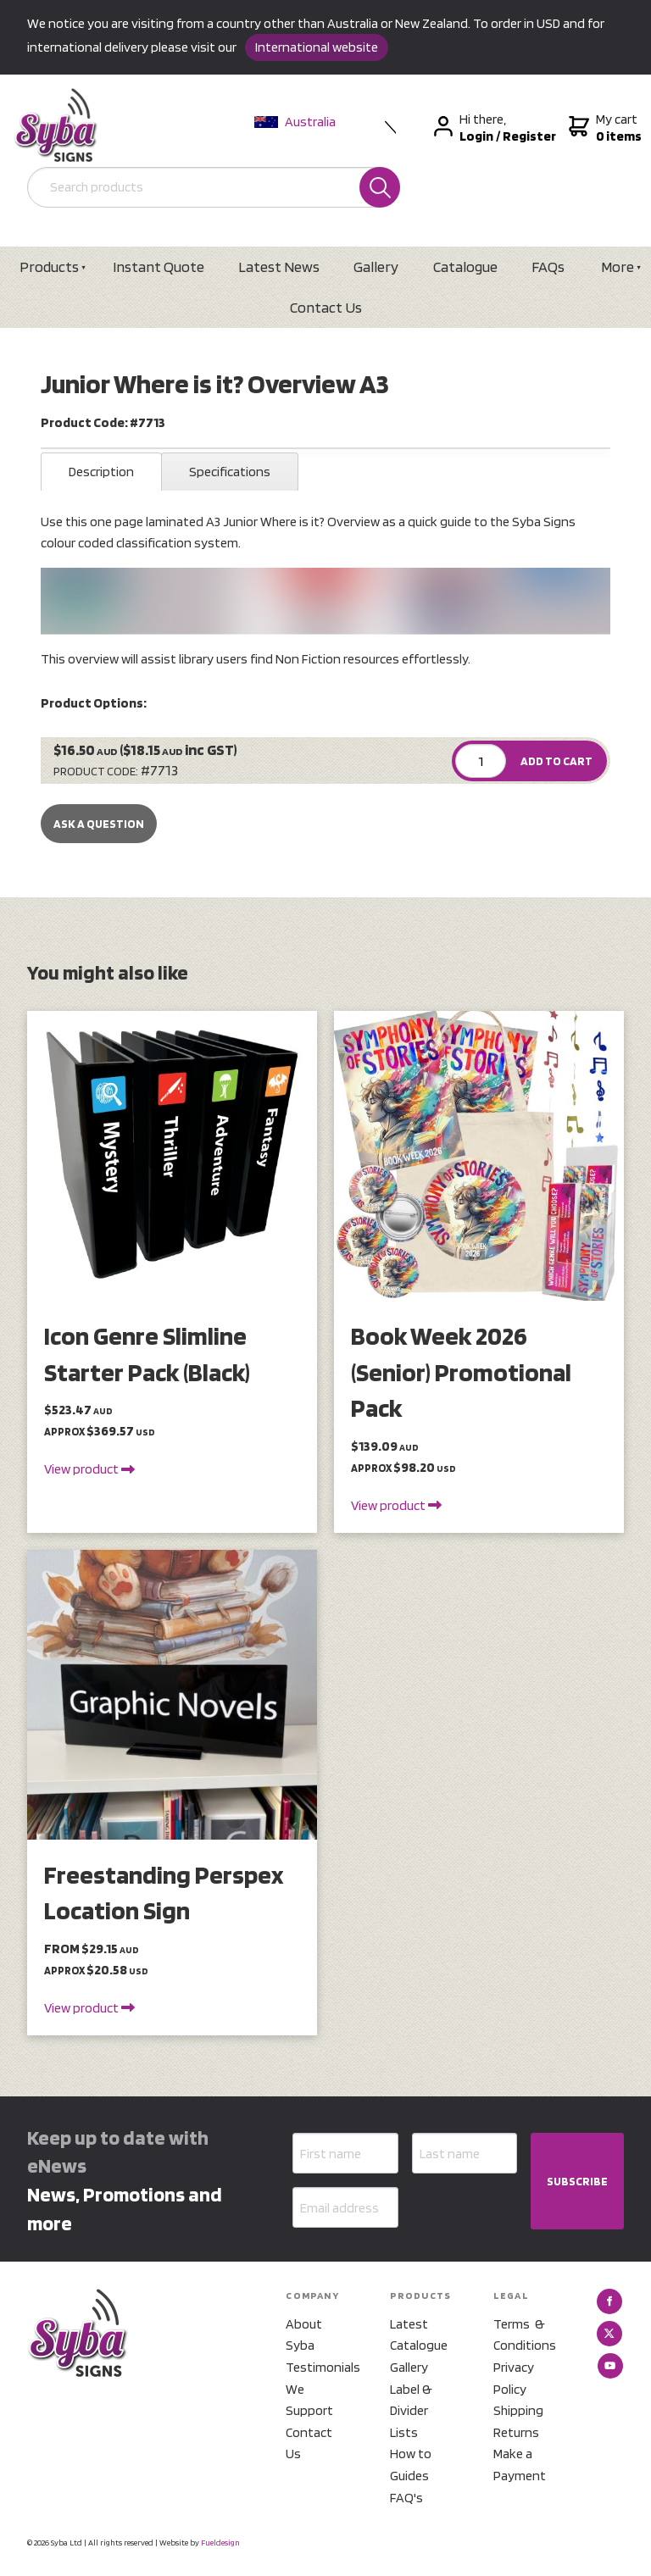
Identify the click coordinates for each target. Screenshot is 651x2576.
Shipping (518, 2410)
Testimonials (317, 2367)
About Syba (304, 2335)
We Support (309, 2400)
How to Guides (410, 2465)
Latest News (279, 266)
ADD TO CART (556, 761)
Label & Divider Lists (411, 2410)
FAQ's (406, 2498)
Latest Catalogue (419, 2335)
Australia (295, 122)
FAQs (548, 266)
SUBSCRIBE (577, 2181)
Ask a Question (98, 823)
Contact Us (326, 307)
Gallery (375, 266)
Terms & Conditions (524, 2335)
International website (316, 47)
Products (49, 266)
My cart (603, 128)
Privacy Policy (513, 2378)
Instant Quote (158, 266)
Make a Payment (519, 2465)
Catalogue (465, 266)
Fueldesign (220, 2542)
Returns (516, 2432)
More (617, 266)
